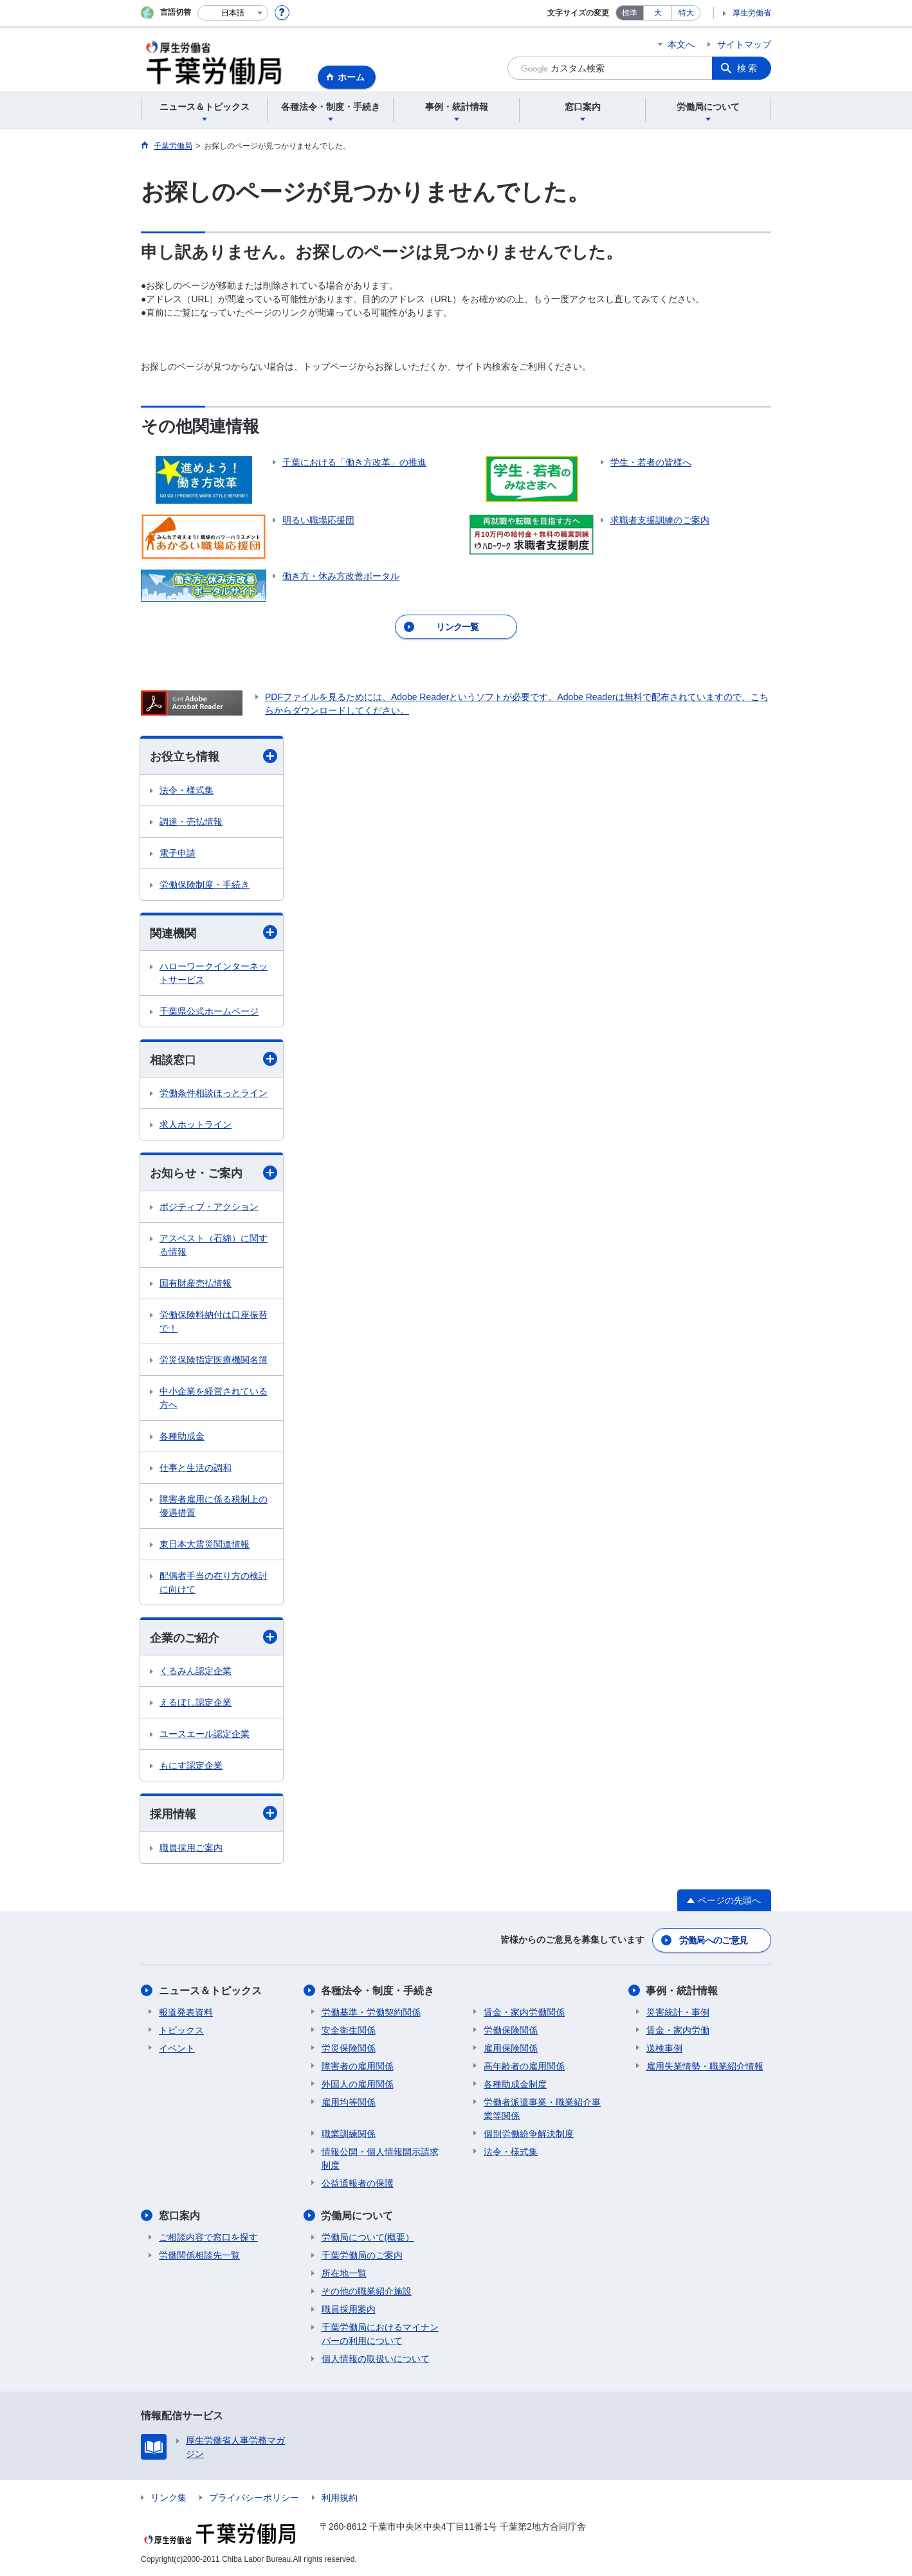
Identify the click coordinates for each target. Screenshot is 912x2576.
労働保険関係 (511, 2030)
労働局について (358, 2215)
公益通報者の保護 (358, 2183)
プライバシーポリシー (254, 2497)
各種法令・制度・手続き (378, 1990)
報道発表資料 (186, 2012)
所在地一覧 (344, 2273)
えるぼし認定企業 (196, 1702)
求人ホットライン (196, 1125)
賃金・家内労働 (677, 2030)
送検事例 (664, 2048)
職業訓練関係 (349, 2134)
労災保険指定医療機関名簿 (214, 1360)
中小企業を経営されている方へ (214, 1398)
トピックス (181, 2030)
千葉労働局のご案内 (362, 2255)
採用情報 (213, 1813)
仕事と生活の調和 (196, 1468)
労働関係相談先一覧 (199, 2255)
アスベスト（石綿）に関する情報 (214, 1245)
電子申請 (178, 853)
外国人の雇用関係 (358, 2084)
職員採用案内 (349, 2309)
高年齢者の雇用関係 (524, 2066)
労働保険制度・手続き (205, 884)
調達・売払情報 (191, 821)
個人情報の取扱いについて (376, 2359)
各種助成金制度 (515, 2084)
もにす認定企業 (191, 1765)
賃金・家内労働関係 (524, 2012)
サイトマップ (744, 44)
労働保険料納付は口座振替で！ (214, 1321)
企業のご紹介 (213, 1637)
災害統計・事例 (677, 2012)
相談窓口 (213, 1059)
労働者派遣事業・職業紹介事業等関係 (542, 2109)
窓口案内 (179, 2215)
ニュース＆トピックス (210, 1990)
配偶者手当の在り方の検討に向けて (214, 1582)
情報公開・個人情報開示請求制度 (380, 2158)
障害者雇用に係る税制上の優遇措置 (214, 1506)
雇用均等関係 (349, 2102)
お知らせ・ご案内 (213, 1173)
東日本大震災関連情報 (205, 1544)
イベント (177, 2048)
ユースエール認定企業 (205, 1734)
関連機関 (213, 932)
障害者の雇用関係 (358, 2066)
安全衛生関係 (349, 2030)
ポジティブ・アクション (209, 1207)
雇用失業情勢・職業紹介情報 (704, 2066)
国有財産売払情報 (196, 1283)
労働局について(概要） (368, 2237)
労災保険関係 (349, 2048)
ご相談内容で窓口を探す (208, 2237)
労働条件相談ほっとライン (214, 1093)
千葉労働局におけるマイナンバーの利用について (380, 2334)
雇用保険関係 (511, 2048)
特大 (686, 12)
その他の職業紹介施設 (367, 2291)
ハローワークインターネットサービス (214, 973)
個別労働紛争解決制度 (529, 2134)
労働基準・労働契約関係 (371, 2012)
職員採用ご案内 (191, 1847)
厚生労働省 (752, 12)
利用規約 (340, 2497)
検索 (748, 68)
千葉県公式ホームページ (209, 1011)
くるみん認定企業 (196, 1671)
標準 (629, 12)
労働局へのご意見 (713, 1940)
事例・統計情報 (682, 1990)
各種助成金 (182, 1436)
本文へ (681, 44)
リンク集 (168, 2497)
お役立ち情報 (213, 756)
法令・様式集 (187, 790)
